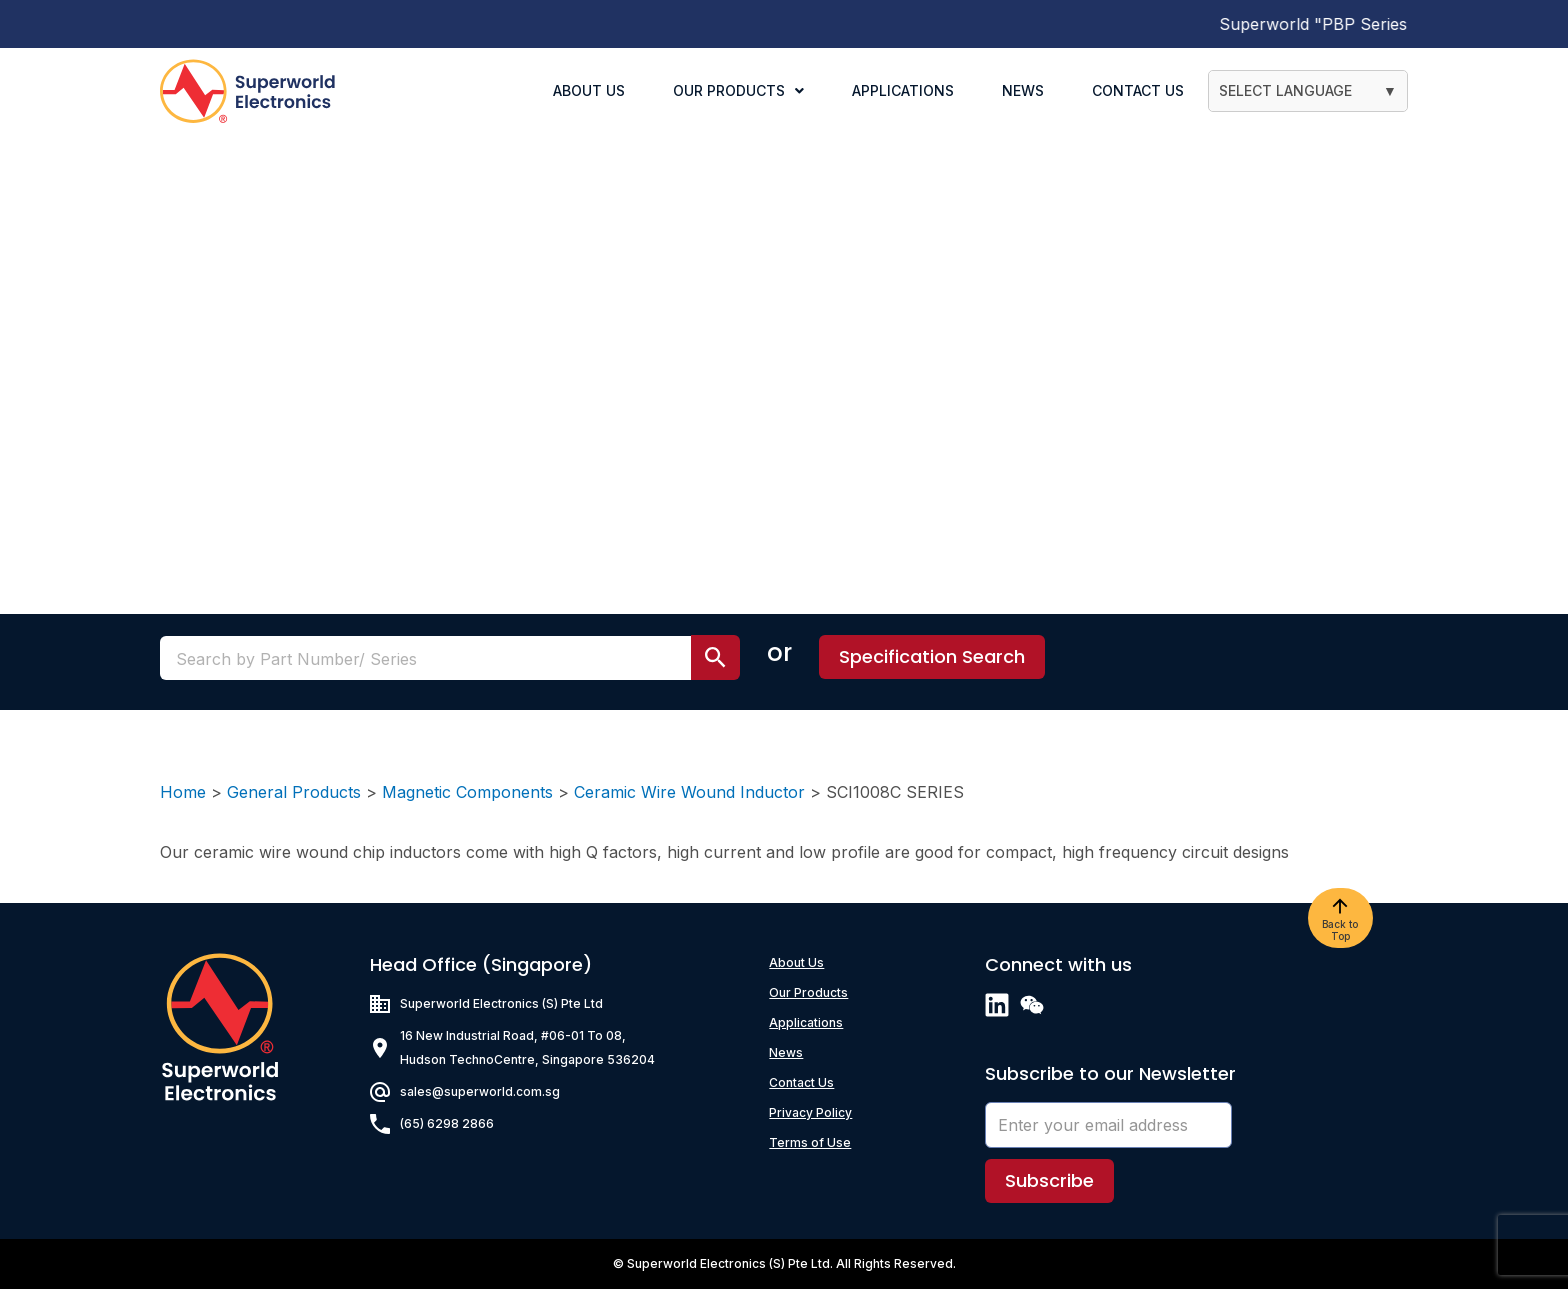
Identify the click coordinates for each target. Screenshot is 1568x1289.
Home (183, 792)
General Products (294, 792)
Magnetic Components (467, 792)
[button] (932, 657)
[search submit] (715, 657)
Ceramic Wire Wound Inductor (689, 792)
